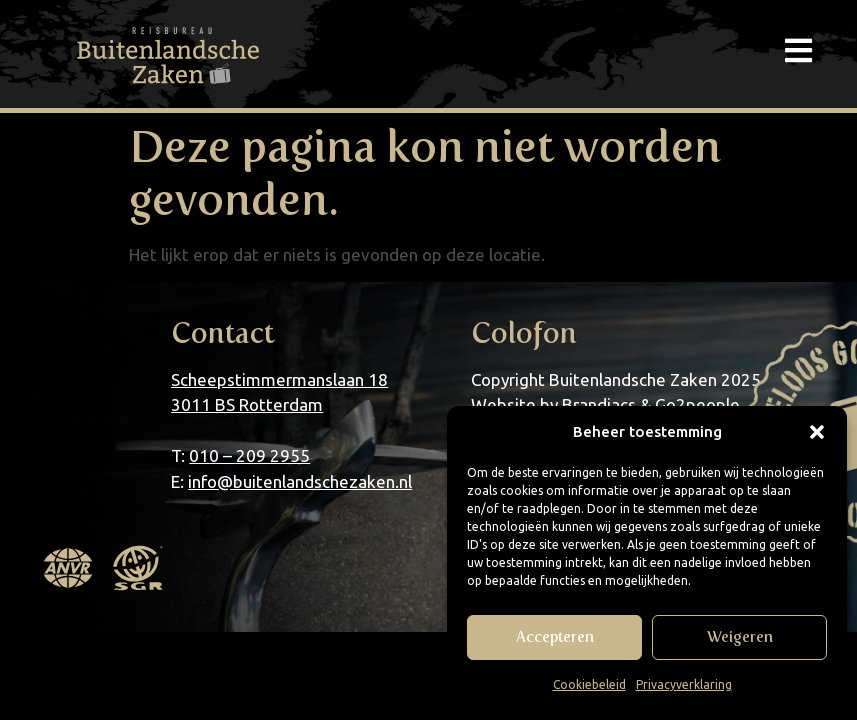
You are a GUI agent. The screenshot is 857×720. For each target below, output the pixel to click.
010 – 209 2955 (249, 455)
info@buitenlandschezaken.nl (300, 481)
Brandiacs (599, 404)
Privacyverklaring (684, 684)
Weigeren (740, 637)
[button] (817, 432)
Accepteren (555, 637)
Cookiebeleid (589, 684)
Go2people (697, 404)
